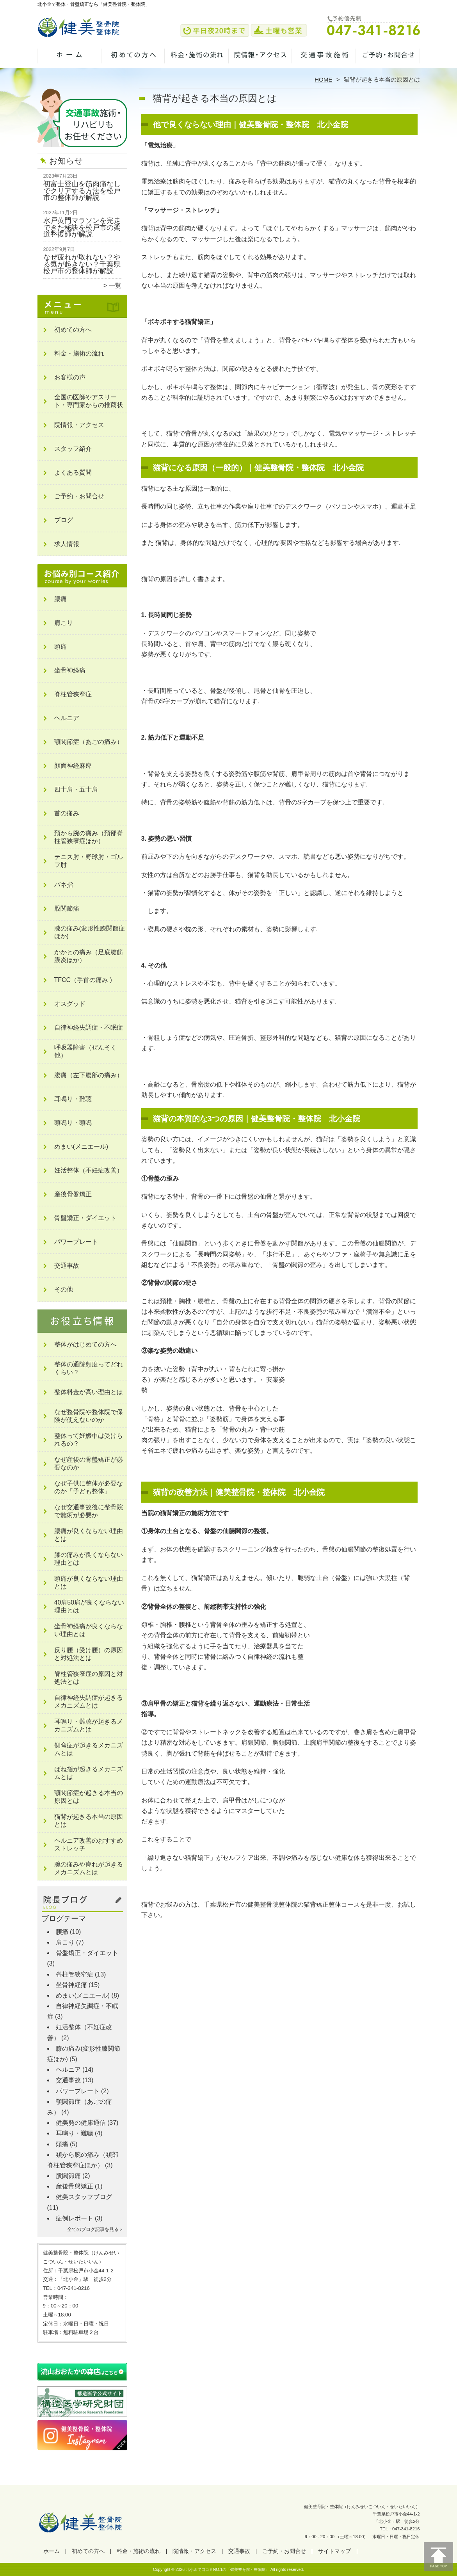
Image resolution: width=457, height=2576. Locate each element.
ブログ (63, 520)
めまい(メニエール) (81, 1146)
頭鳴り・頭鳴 (73, 1122)
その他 (63, 1289)
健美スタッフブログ (84, 2197)
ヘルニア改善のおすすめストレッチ (88, 1844)
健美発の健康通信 (81, 2122)
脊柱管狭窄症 (73, 694)
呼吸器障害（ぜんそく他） (85, 1051)
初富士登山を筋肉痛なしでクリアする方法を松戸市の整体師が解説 (82, 190)
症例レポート (74, 2218)
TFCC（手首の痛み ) (83, 980)
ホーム (69, 61)
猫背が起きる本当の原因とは (88, 1820)
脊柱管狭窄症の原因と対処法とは (88, 1677)
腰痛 (60, 599)
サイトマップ (334, 2551)
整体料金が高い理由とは (88, 1392)
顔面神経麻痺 (73, 765)
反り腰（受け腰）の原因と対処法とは (88, 1654)
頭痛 (60, 646)
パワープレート (76, 1241)
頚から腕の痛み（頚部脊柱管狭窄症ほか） (88, 837)
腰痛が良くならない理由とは (88, 1535)
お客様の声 (69, 377)
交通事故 (324, 61)
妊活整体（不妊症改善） (88, 1170)
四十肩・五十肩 (76, 789)
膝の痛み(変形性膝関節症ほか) (89, 932)
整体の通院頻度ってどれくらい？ (88, 1368)
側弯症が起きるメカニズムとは (88, 1749)
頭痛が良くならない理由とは (88, 1582)
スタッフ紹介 (73, 448)
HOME (324, 79)
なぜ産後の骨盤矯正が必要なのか (88, 1463)
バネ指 (63, 884)
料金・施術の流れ (197, 61)
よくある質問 (73, 472)
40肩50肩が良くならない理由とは (89, 1606)
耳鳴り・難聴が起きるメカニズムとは (88, 1725)
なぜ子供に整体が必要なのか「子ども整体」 (88, 1487)
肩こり (63, 622)
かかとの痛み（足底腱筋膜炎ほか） (88, 956)
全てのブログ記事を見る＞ (95, 2229)
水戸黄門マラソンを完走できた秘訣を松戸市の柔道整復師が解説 (82, 227)
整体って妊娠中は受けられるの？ (88, 1439)
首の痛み (66, 813)
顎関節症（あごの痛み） (88, 741)
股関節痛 (66, 908)
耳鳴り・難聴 (73, 1099)
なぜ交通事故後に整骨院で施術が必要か (88, 1511)
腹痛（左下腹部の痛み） (88, 1075)
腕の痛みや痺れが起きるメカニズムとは (88, 1868)
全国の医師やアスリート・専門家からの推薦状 (88, 401)
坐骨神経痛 (69, 670)
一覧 (115, 285)
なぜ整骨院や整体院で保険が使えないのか (88, 1416)
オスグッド (69, 1003)
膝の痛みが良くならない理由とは (88, 1558)
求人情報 (66, 544)
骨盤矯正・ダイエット (85, 1218)
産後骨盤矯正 (73, 1194)
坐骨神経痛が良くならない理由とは (88, 1630)
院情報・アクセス (260, 61)
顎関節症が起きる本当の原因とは (88, 1797)
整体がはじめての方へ (85, 1344)
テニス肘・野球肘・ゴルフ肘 (88, 861)
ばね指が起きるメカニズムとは (88, 1773)
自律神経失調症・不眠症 (88, 1027)
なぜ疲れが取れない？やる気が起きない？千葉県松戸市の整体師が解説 (82, 264)
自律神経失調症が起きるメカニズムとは (88, 1701)
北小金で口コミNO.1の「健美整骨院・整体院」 (227, 2569)
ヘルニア (66, 718)
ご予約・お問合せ (388, 61)
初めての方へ (133, 61)
